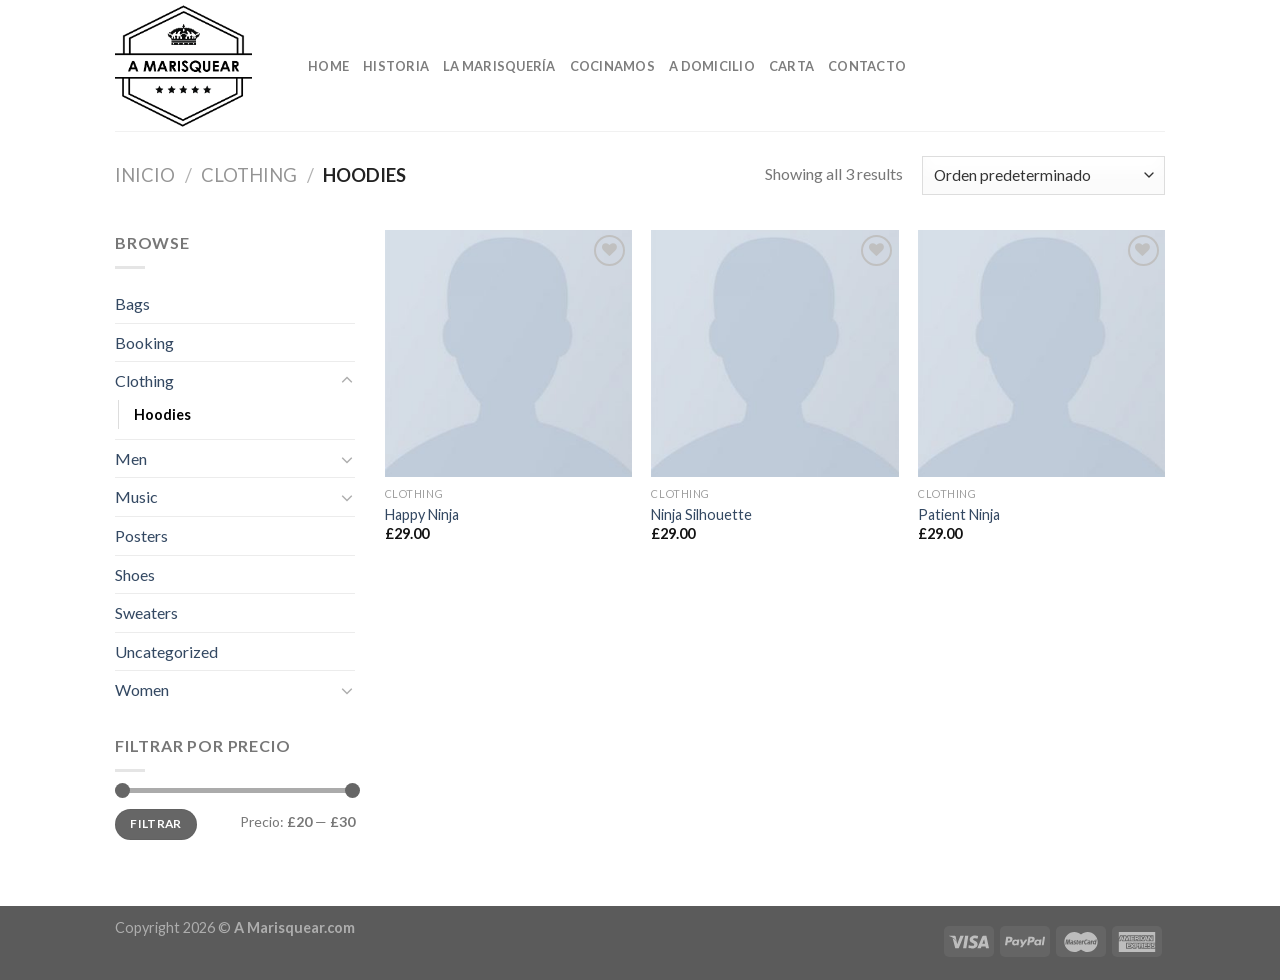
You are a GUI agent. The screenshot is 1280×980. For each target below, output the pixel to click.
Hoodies (162, 414)
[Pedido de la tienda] (1043, 175)
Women (142, 689)
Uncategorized (166, 651)
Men (131, 458)
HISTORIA (396, 66)
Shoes (135, 574)
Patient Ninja (959, 514)
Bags (132, 303)
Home (328, 66)
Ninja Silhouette (701, 514)
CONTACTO (867, 66)
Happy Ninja (422, 514)
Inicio (145, 175)
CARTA (791, 66)
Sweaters (146, 612)
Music (136, 496)
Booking (144, 342)
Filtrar (156, 823)
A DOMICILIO (712, 66)
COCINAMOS (612, 66)
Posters (141, 535)
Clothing (249, 175)
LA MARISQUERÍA (499, 66)
